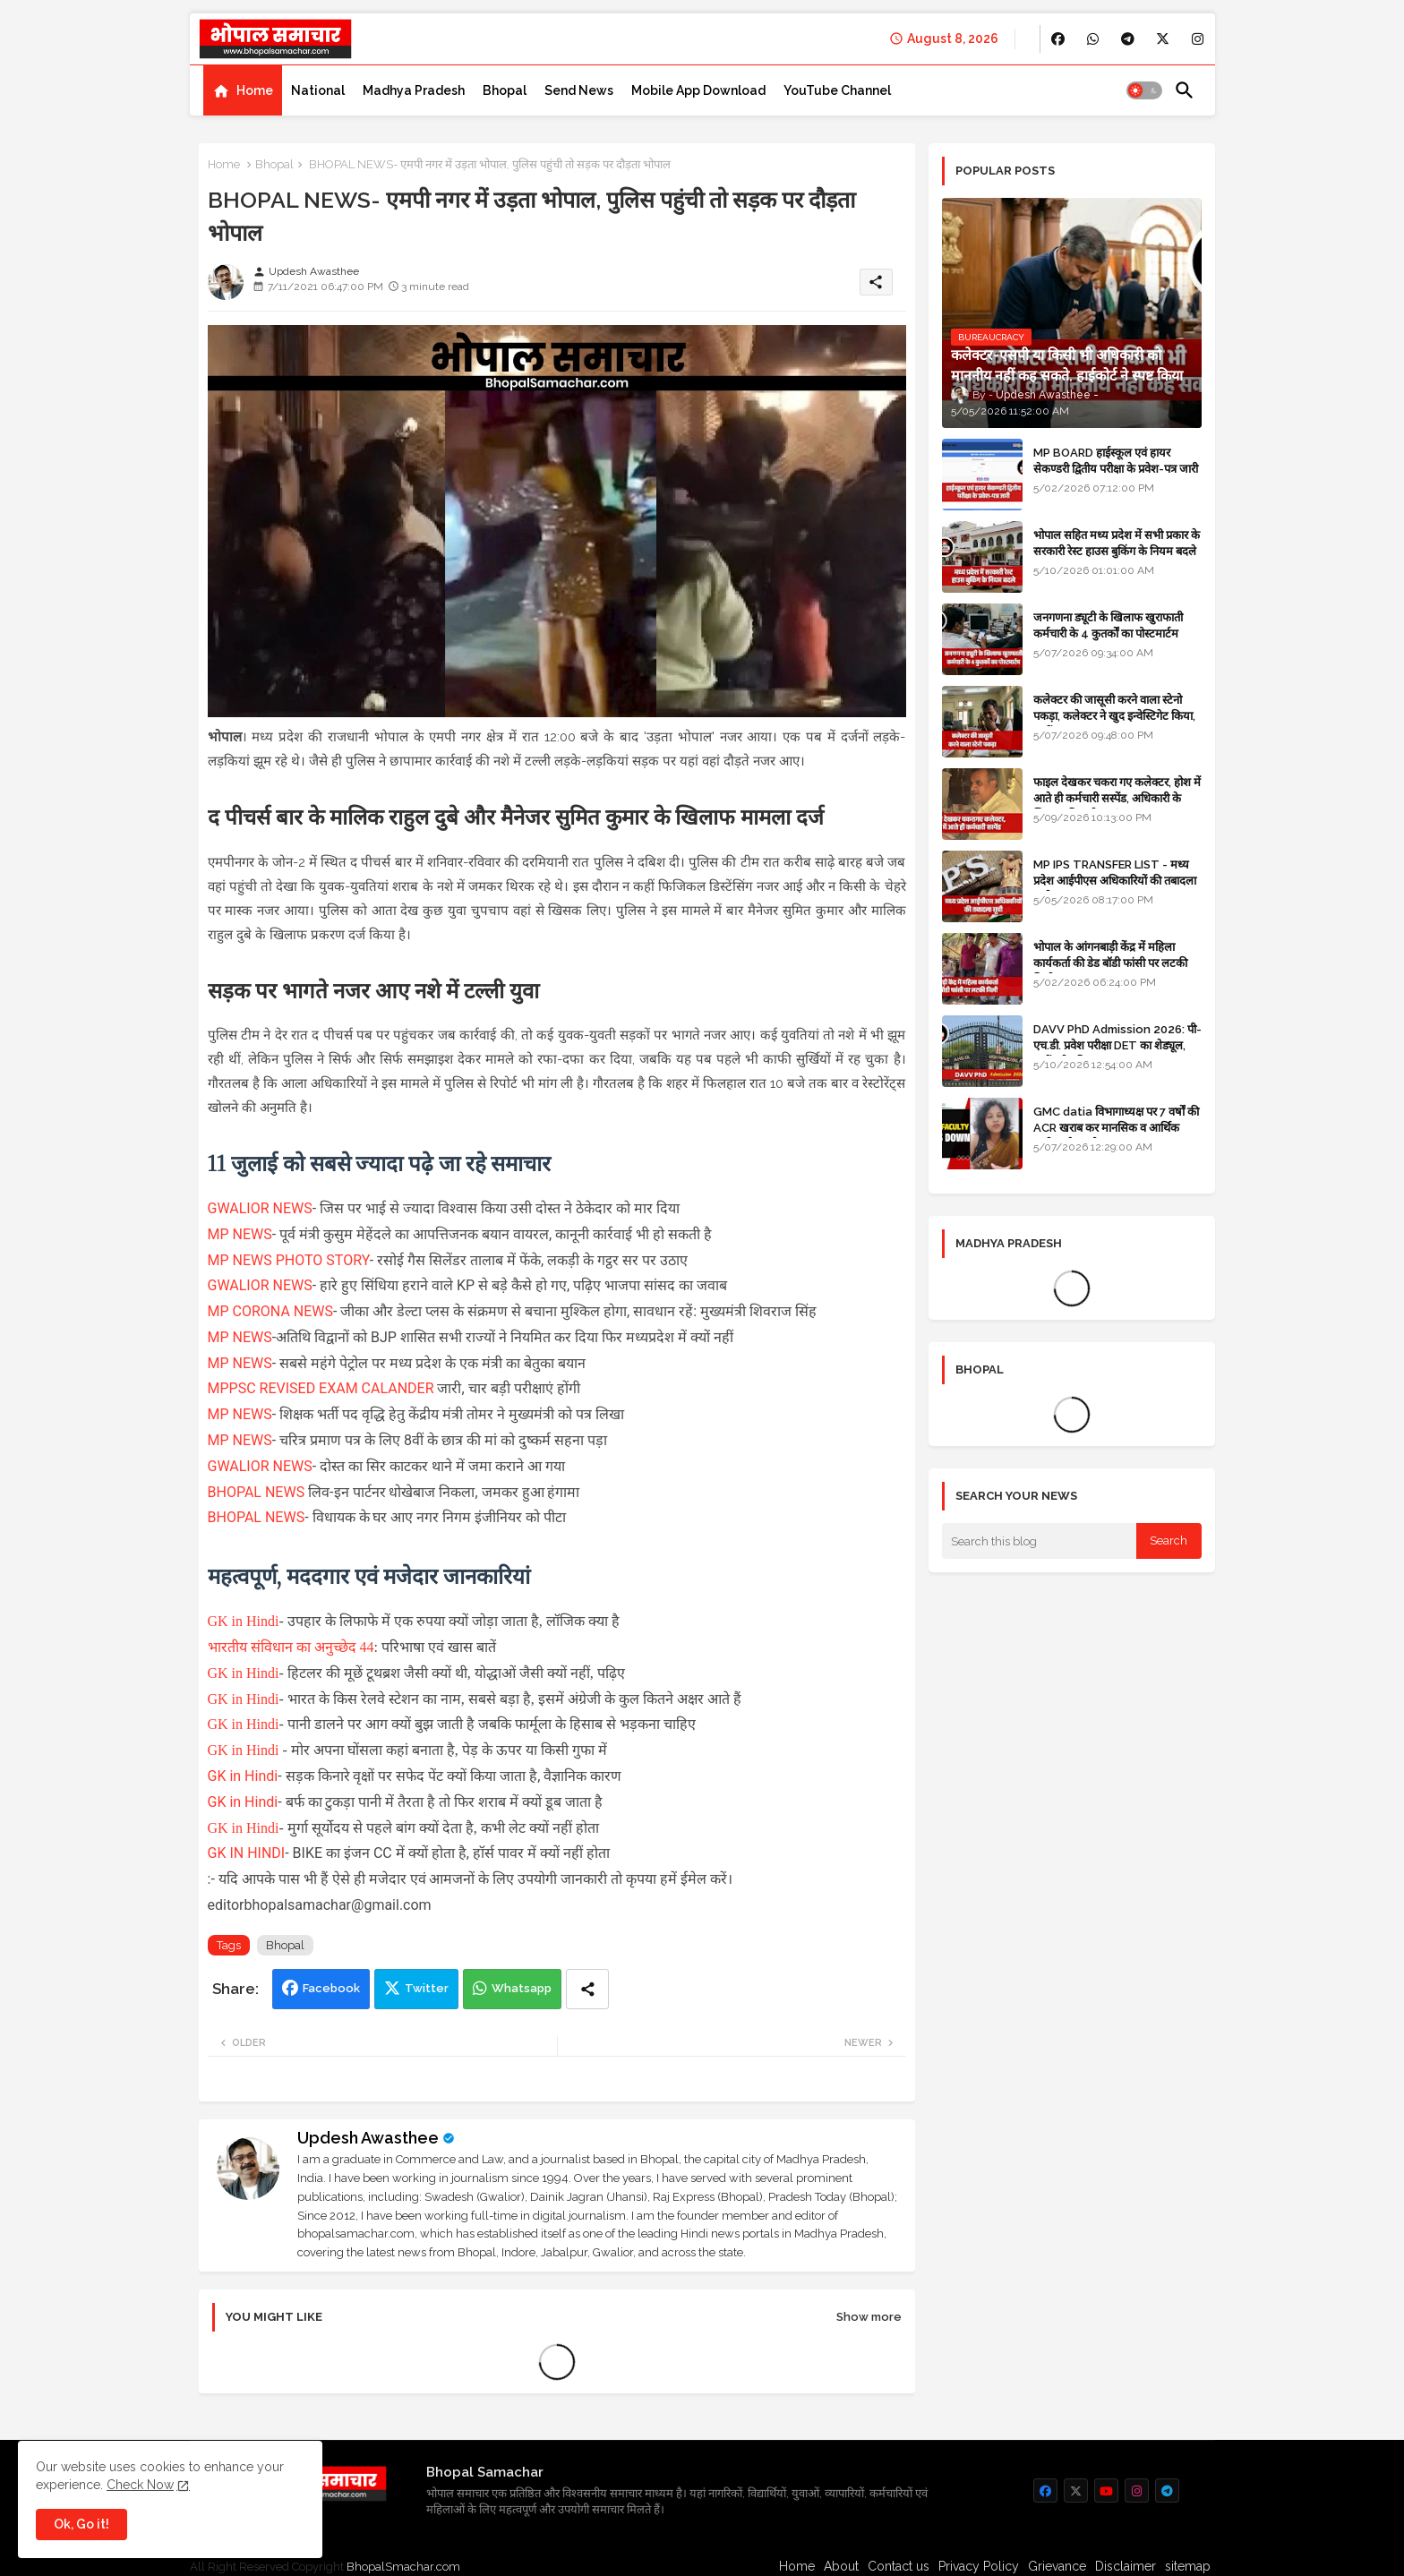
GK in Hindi (243, 1621)
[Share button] (587, 1989)
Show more (869, 2317)
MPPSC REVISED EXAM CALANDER (321, 1388)
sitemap (1188, 2566)
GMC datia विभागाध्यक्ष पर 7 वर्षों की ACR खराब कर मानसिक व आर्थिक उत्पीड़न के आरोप (1116, 1128)
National (318, 90)
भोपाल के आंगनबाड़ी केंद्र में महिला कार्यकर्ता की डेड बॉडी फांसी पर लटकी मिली (1110, 963)
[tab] (242, 90)
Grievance (1057, 2566)
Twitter (427, 1988)
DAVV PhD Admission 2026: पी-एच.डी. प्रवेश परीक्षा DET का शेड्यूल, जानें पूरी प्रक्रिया (1117, 1045)
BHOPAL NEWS (256, 1492)
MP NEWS (240, 1234)
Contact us (898, 2566)
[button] (1144, 90)
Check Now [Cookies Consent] (140, 2485)
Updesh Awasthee (368, 2137)
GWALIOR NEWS (260, 1208)
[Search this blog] (1039, 1541)
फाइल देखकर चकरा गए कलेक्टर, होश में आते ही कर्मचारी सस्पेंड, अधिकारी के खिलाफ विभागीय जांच (1117, 798)
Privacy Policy (978, 2566)
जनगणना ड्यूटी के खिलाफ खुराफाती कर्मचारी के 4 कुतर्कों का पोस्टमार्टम (1108, 625)
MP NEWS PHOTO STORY (289, 1260)
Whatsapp (522, 1988)
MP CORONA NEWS (270, 1311)
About (841, 2566)
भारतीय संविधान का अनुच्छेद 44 (291, 1647)
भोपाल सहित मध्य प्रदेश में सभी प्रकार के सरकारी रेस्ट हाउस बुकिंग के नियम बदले (1116, 543)
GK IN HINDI (247, 1852)
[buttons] (1058, 39)
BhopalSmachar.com (403, 2566)
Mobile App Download (698, 90)
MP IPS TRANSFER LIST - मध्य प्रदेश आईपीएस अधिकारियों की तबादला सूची (1114, 880)
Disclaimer (1125, 2566)
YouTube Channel (837, 90)
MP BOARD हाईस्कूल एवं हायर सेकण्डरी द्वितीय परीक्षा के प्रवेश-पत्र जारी (1115, 460)
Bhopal (504, 90)
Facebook (331, 1988)
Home (254, 90)
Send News (578, 90)
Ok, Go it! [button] (81, 2524)
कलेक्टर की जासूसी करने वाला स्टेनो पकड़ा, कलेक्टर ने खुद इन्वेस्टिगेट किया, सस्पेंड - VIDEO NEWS (1114, 716)
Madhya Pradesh (414, 90)
